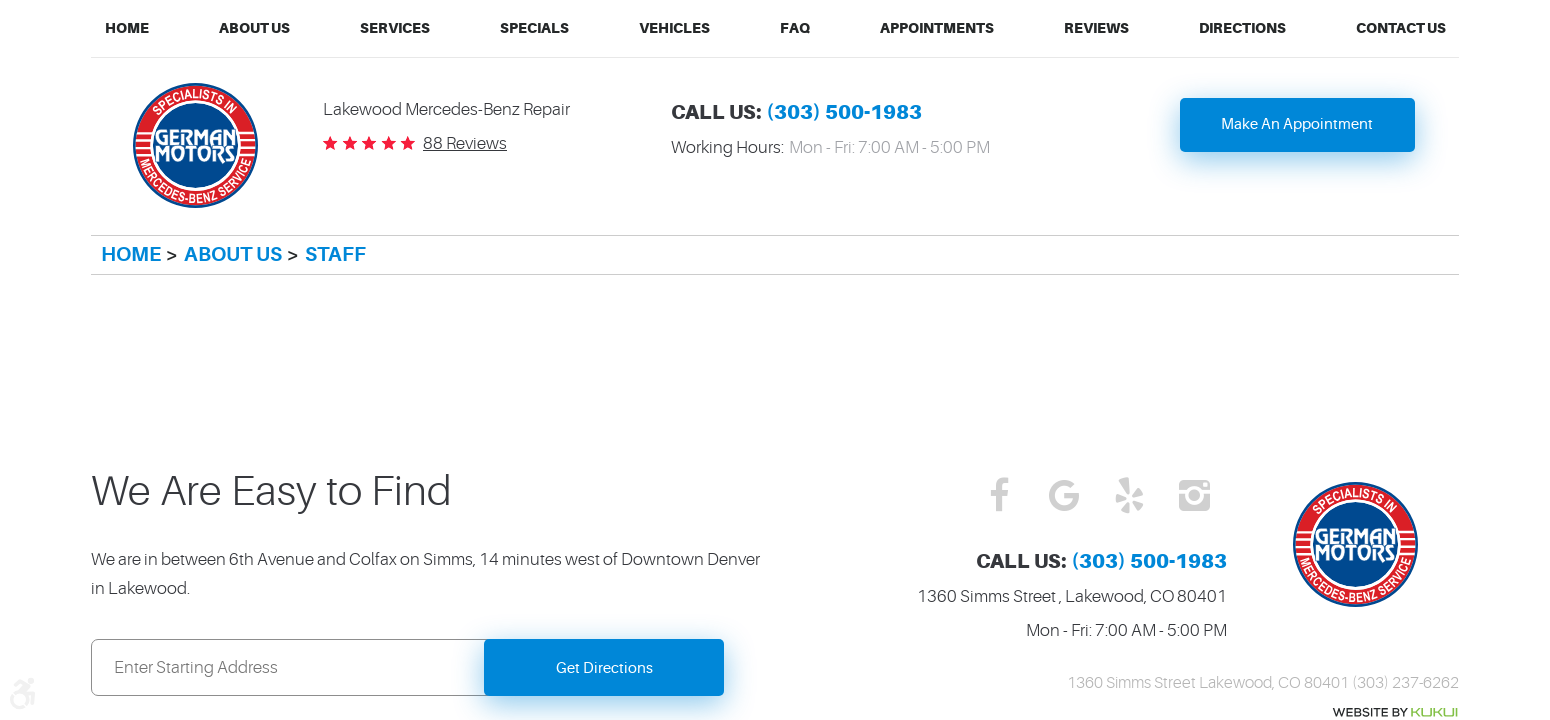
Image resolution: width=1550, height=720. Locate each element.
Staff (335, 254)
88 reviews (465, 143)
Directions (1242, 28)
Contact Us (1401, 28)
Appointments (937, 28)
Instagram (1194, 497)
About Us (254, 28)
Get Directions (604, 668)
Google (1064, 497)
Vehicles (674, 28)
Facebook (999, 497)
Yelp (1129, 497)
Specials (534, 28)
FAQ (795, 28)
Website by (1395, 712)
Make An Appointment (1297, 124)
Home (127, 28)
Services (395, 28)
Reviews (1096, 28)
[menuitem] (127, 28)
